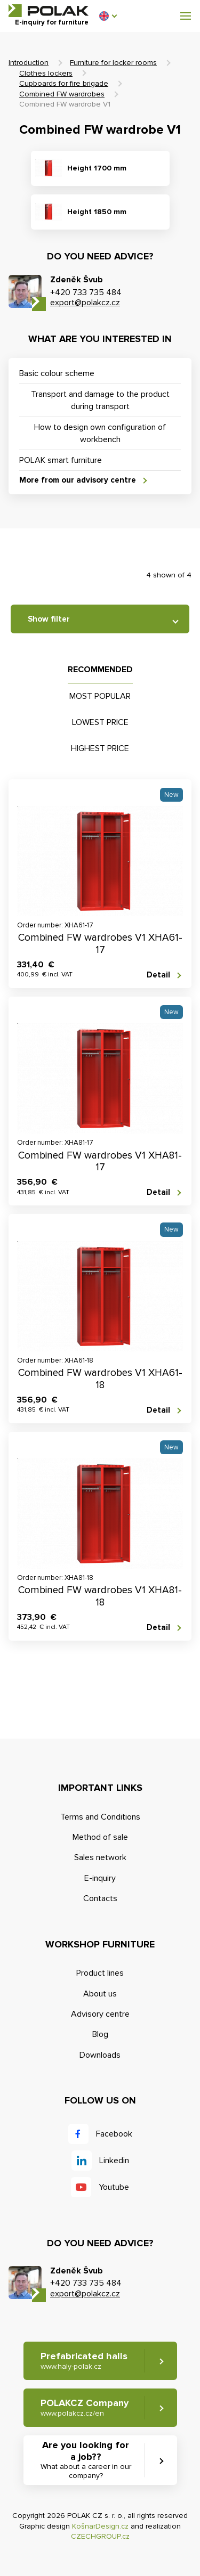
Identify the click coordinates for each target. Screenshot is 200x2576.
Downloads (100, 2055)
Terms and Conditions (100, 1817)
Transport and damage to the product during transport (100, 400)
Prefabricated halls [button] (84, 2360)
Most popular (100, 696)
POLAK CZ (49, 10)
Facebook (114, 2134)
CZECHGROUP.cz (100, 2536)
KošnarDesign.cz (100, 2526)
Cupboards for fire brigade (63, 83)
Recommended (100, 669)
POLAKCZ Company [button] (85, 2407)
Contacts (100, 1898)
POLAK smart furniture (60, 460)
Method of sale (100, 1837)
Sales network (100, 1857)
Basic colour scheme (56, 373)
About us (100, 1993)
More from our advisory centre (77, 480)
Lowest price (100, 722)
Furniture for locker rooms (113, 62)
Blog (100, 2034)
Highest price (100, 748)
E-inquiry (100, 1878)
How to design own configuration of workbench (100, 433)
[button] (107, 16)
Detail (158, 975)
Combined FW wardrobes (62, 94)
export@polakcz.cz (85, 302)
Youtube (114, 2187)
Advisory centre (100, 2014)
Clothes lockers (46, 73)
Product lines (100, 1973)
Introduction (29, 62)
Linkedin (114, 2160)
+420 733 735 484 (86, 292)
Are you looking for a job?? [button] (86, 2460)
